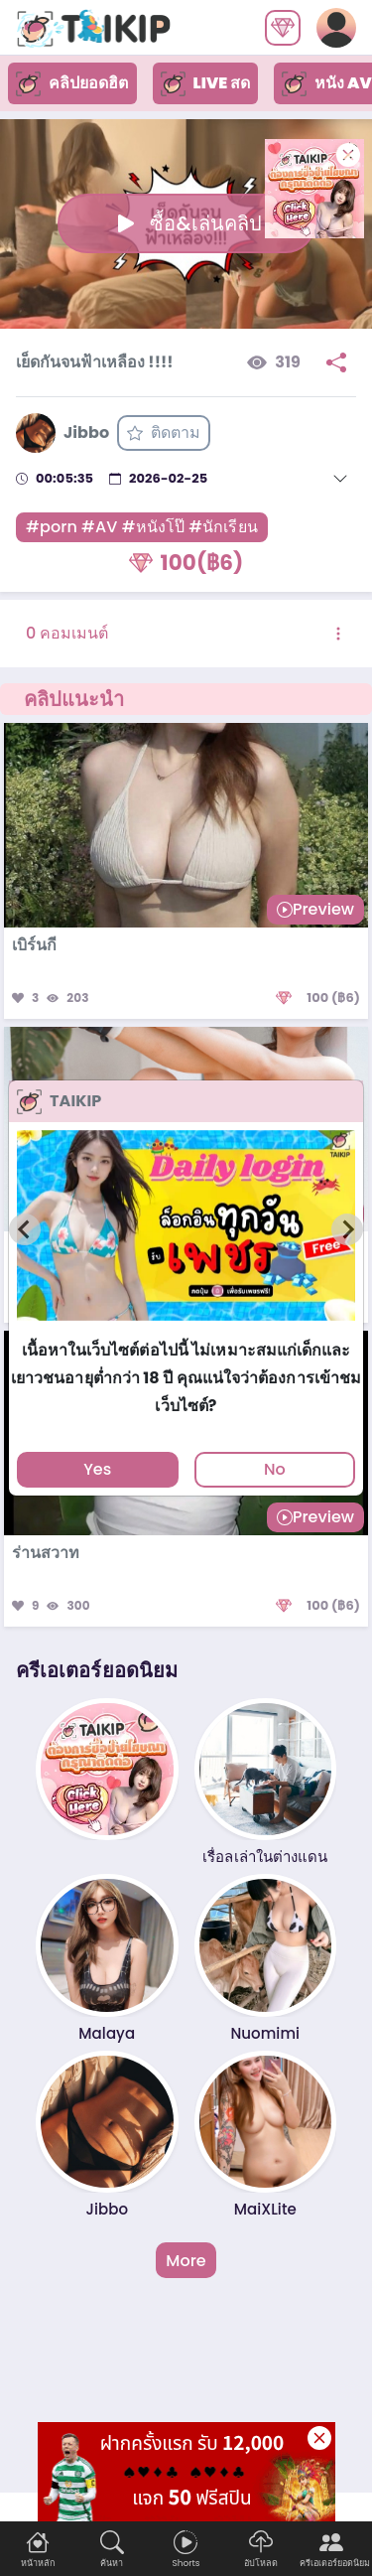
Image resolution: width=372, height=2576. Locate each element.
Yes (97, 1469)
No (275, 1469)
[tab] (186, 1329)
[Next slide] (347, 1229)
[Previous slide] (25, 1229)
